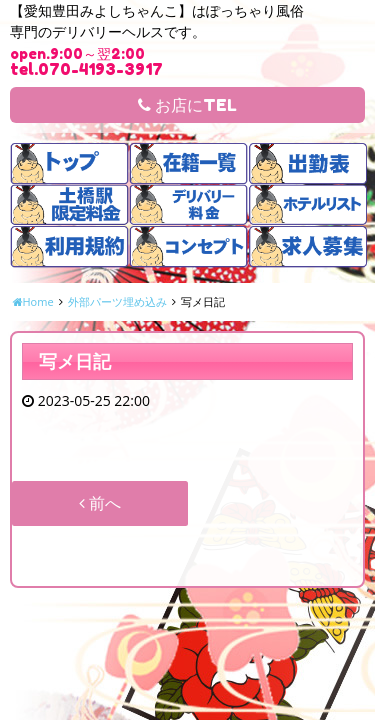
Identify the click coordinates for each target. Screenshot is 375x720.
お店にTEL (187, 105)
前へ (100, 503)
